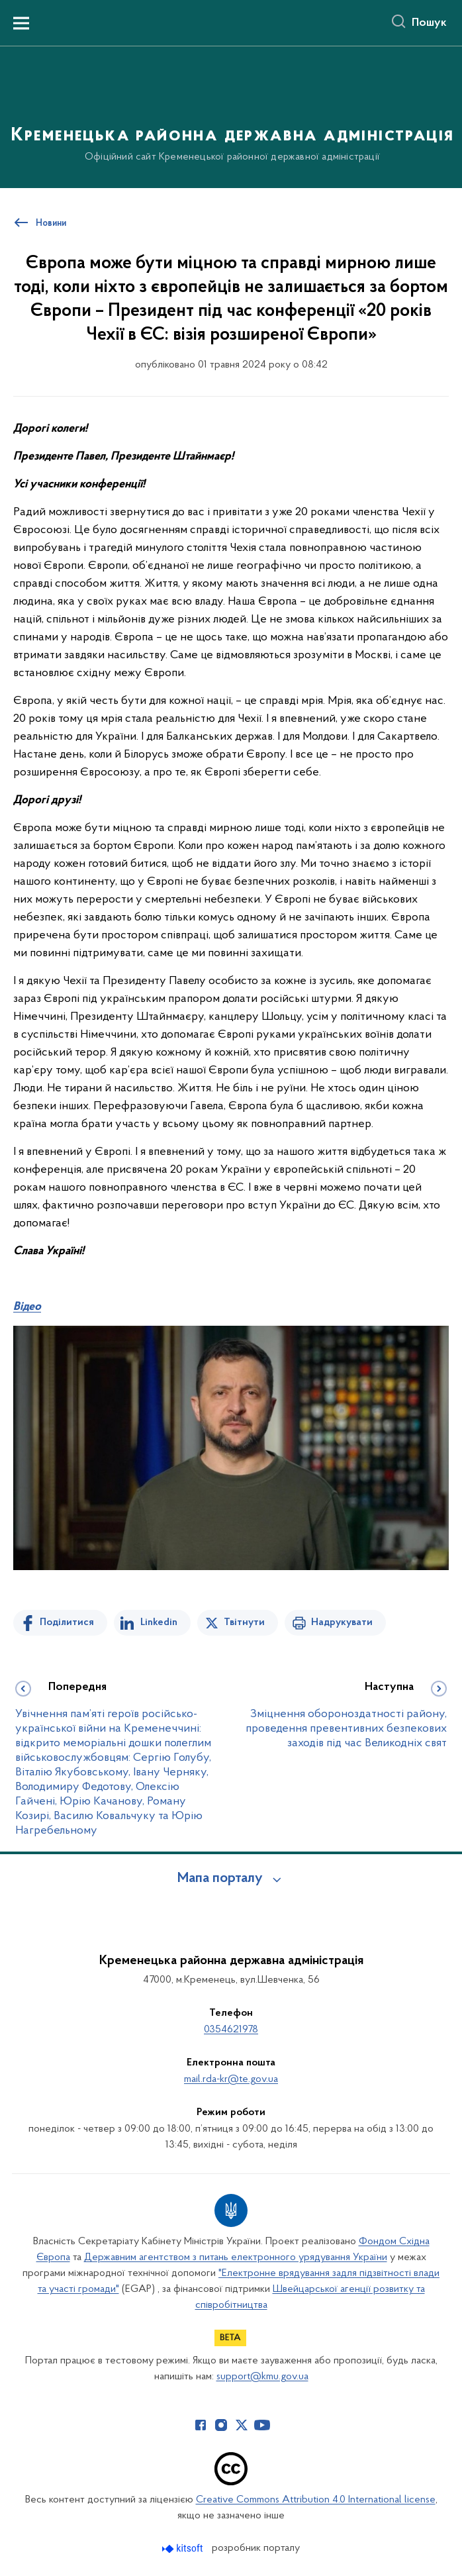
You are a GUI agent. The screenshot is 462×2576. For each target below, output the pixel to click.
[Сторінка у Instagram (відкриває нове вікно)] (221, 2425)
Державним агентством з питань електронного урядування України (235, 2257)
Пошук (429, 23)
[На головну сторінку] (231, 116)
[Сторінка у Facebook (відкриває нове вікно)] (200, 2425)
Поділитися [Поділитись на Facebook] (67, 1622)
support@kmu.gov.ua (262, 2376)
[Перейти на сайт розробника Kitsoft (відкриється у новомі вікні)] (183, 2548)
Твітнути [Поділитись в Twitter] (244, 1622)
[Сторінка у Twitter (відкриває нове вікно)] (242, 2425)
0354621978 (231, 2029)
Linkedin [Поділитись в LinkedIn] (158, 1622)
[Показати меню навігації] (21, 23)
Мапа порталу (220, 1878)
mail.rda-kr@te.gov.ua (231, 2079)
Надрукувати (342, 1622)
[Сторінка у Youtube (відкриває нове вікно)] (262, 2425)
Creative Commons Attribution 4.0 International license (316, 2500)
